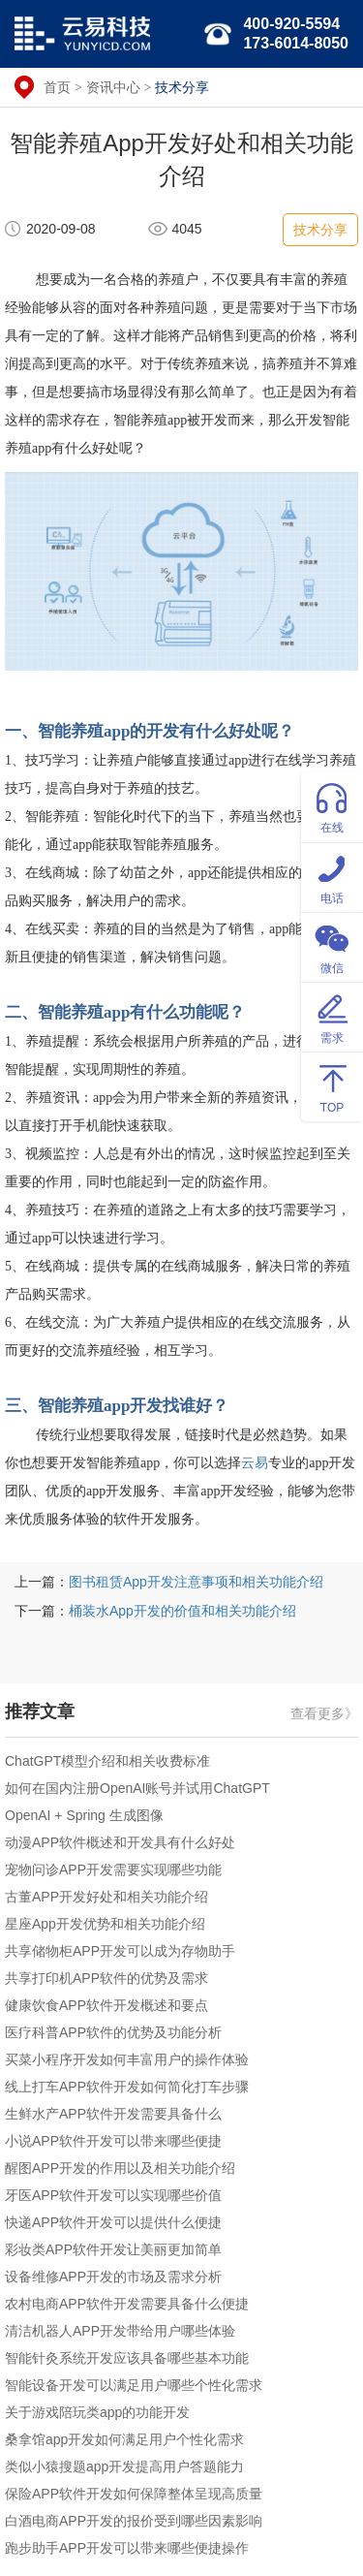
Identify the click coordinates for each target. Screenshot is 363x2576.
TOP (332, 1086)
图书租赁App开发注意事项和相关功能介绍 (196, 1581)
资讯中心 (113, 87)
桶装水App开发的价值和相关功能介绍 (182, 1610)
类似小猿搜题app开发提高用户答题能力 (124, 2466)
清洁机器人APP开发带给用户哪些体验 (120, 2331)
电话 (332, 876)
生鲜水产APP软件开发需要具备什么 (113, 2113)
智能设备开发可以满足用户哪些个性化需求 (133, 2385)
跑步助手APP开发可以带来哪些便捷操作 (127, 2548)
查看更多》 (324, 1713)
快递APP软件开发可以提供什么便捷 (113, 2222)
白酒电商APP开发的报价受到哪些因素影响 (133, 2521)
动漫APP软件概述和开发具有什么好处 (120, 1842)
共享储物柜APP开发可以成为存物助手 (120, 1951)
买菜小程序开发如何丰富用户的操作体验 (127, 2059)
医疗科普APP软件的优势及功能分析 (113, 2032)
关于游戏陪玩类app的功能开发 (97, 2412)
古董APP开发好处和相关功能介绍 (106, 1896)
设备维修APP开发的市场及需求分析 (113, 2276)
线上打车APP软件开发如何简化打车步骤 (127, 2086)
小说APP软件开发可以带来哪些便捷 (113, 2141)
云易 (254, 1463)
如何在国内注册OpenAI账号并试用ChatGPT (137, 1788)
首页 (57, 87)
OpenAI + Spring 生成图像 (84, 1815)
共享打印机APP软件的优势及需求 (106, 1978)
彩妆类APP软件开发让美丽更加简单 (113, 2249)
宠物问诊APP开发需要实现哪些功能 (113, 1869)
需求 (332, 1016)
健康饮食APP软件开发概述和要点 (106, 2005)
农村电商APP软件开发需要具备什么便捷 (127, 2303)
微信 (332, 946)
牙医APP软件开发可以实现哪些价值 (113, 2195)
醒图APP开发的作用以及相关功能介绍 (120, 2168)
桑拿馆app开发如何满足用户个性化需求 (124, 2439)
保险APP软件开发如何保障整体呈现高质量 (133, 2493)
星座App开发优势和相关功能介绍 (105, 1924)
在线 (332, 805)
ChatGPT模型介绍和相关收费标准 (107, 1761)
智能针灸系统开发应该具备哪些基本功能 (127, 2358)
